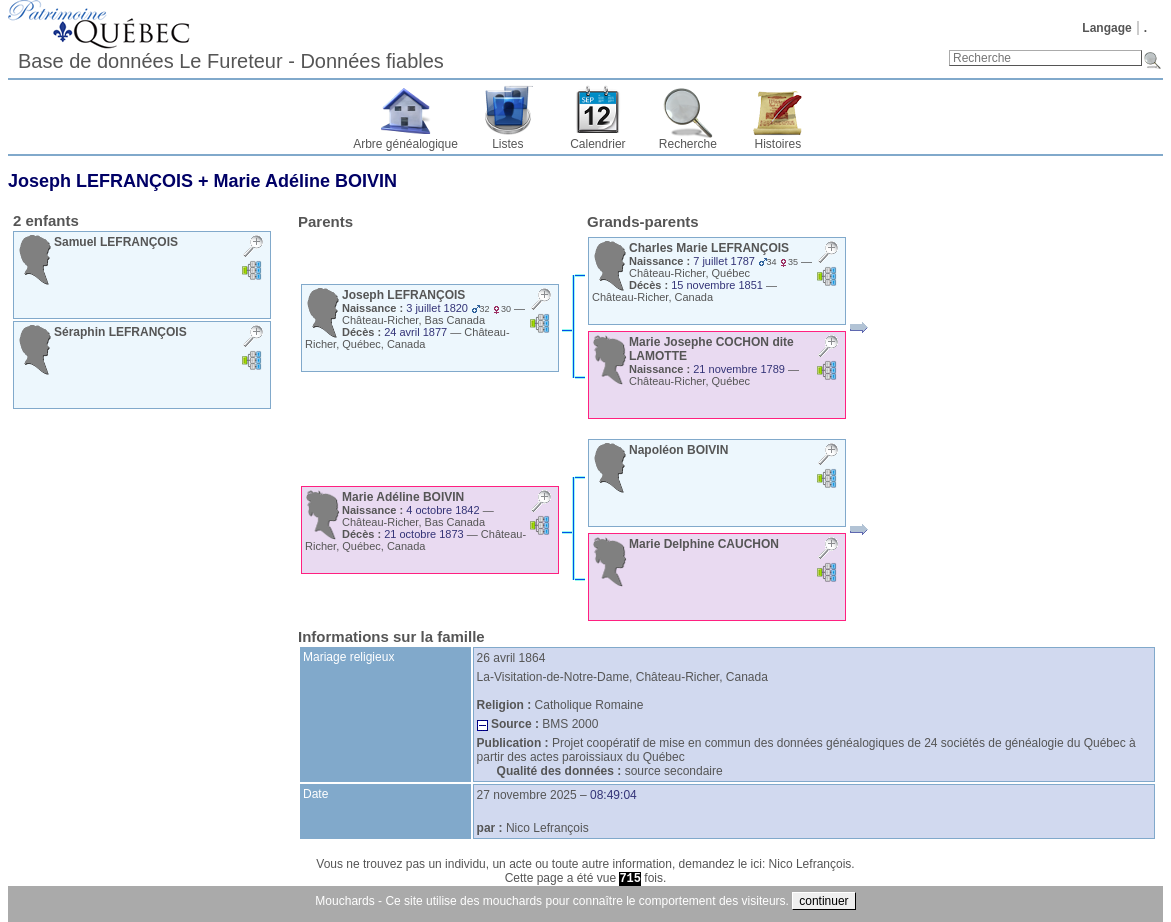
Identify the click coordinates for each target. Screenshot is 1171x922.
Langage (1106, 28)
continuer (823, 901)
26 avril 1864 (511, 658)
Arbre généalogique (405, 144)
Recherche (688, 144)
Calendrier (597, 144)
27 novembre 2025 (527, 795)
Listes (507, 144)
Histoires (778, 144)
